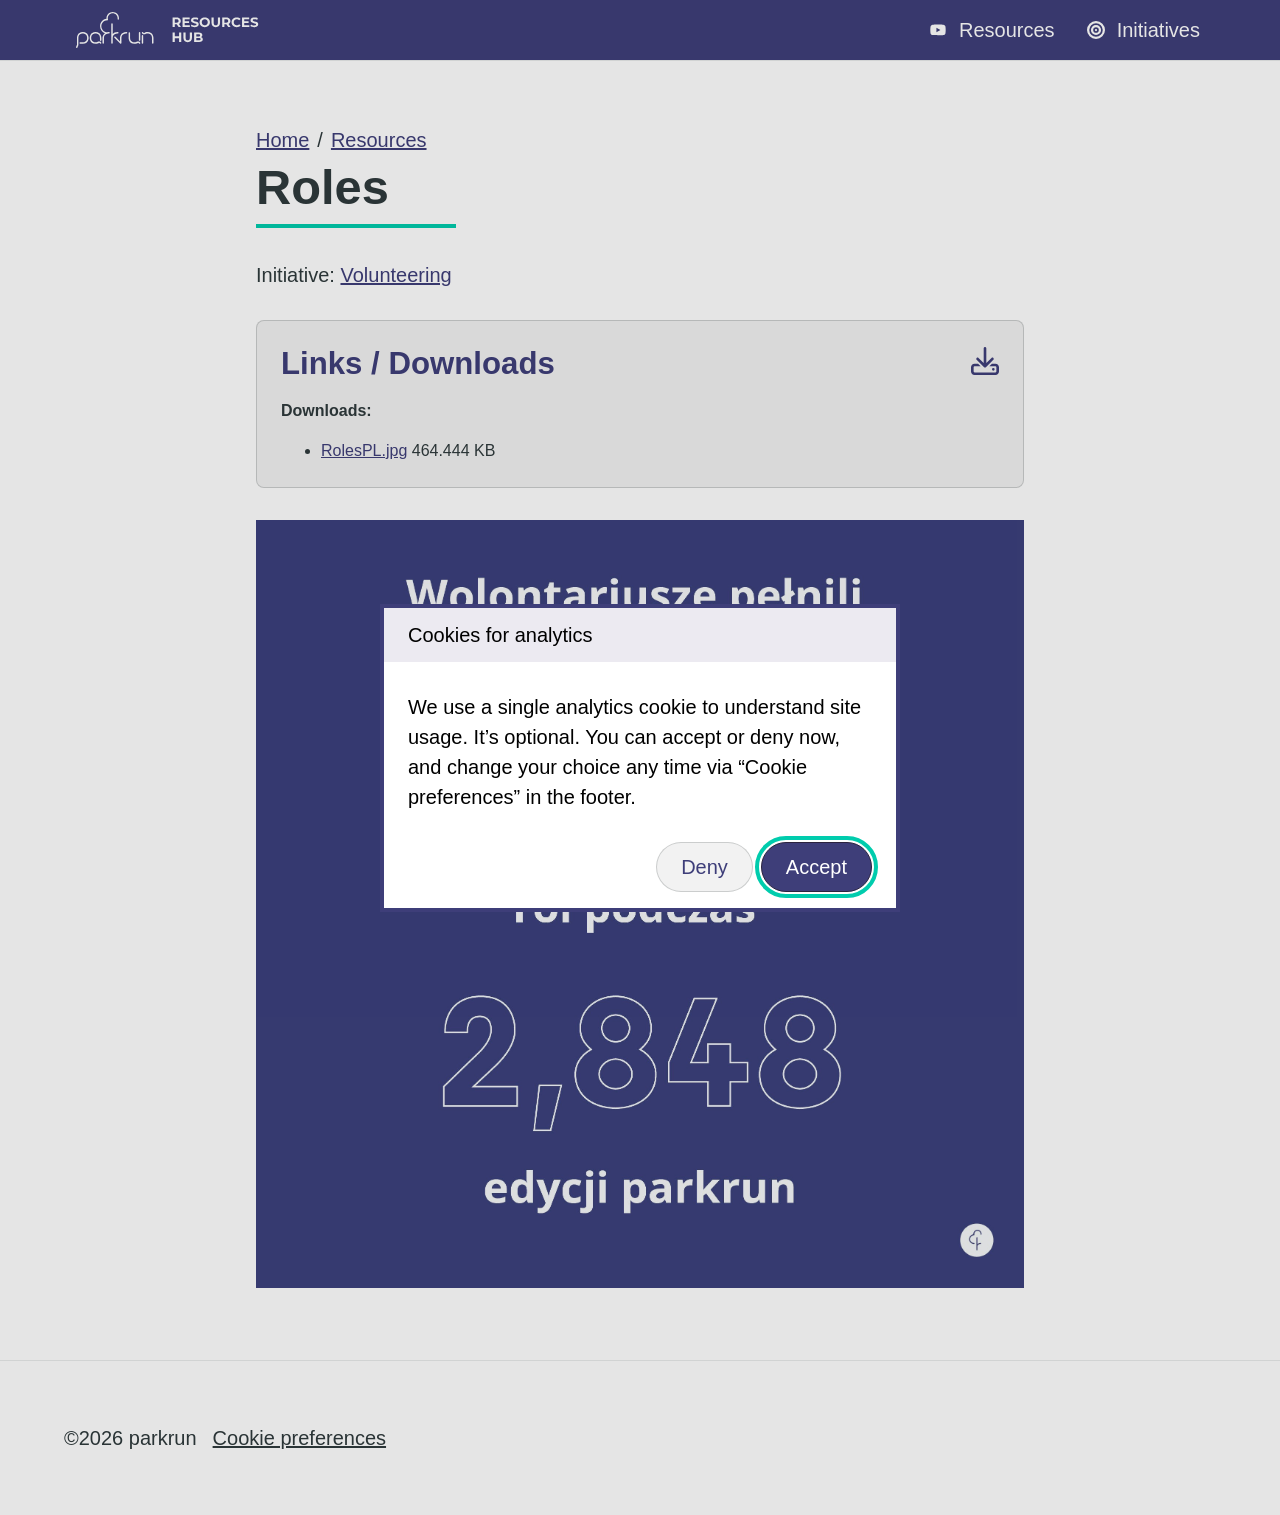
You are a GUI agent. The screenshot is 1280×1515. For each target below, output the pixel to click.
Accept (816, 867)
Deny (704, 867)
